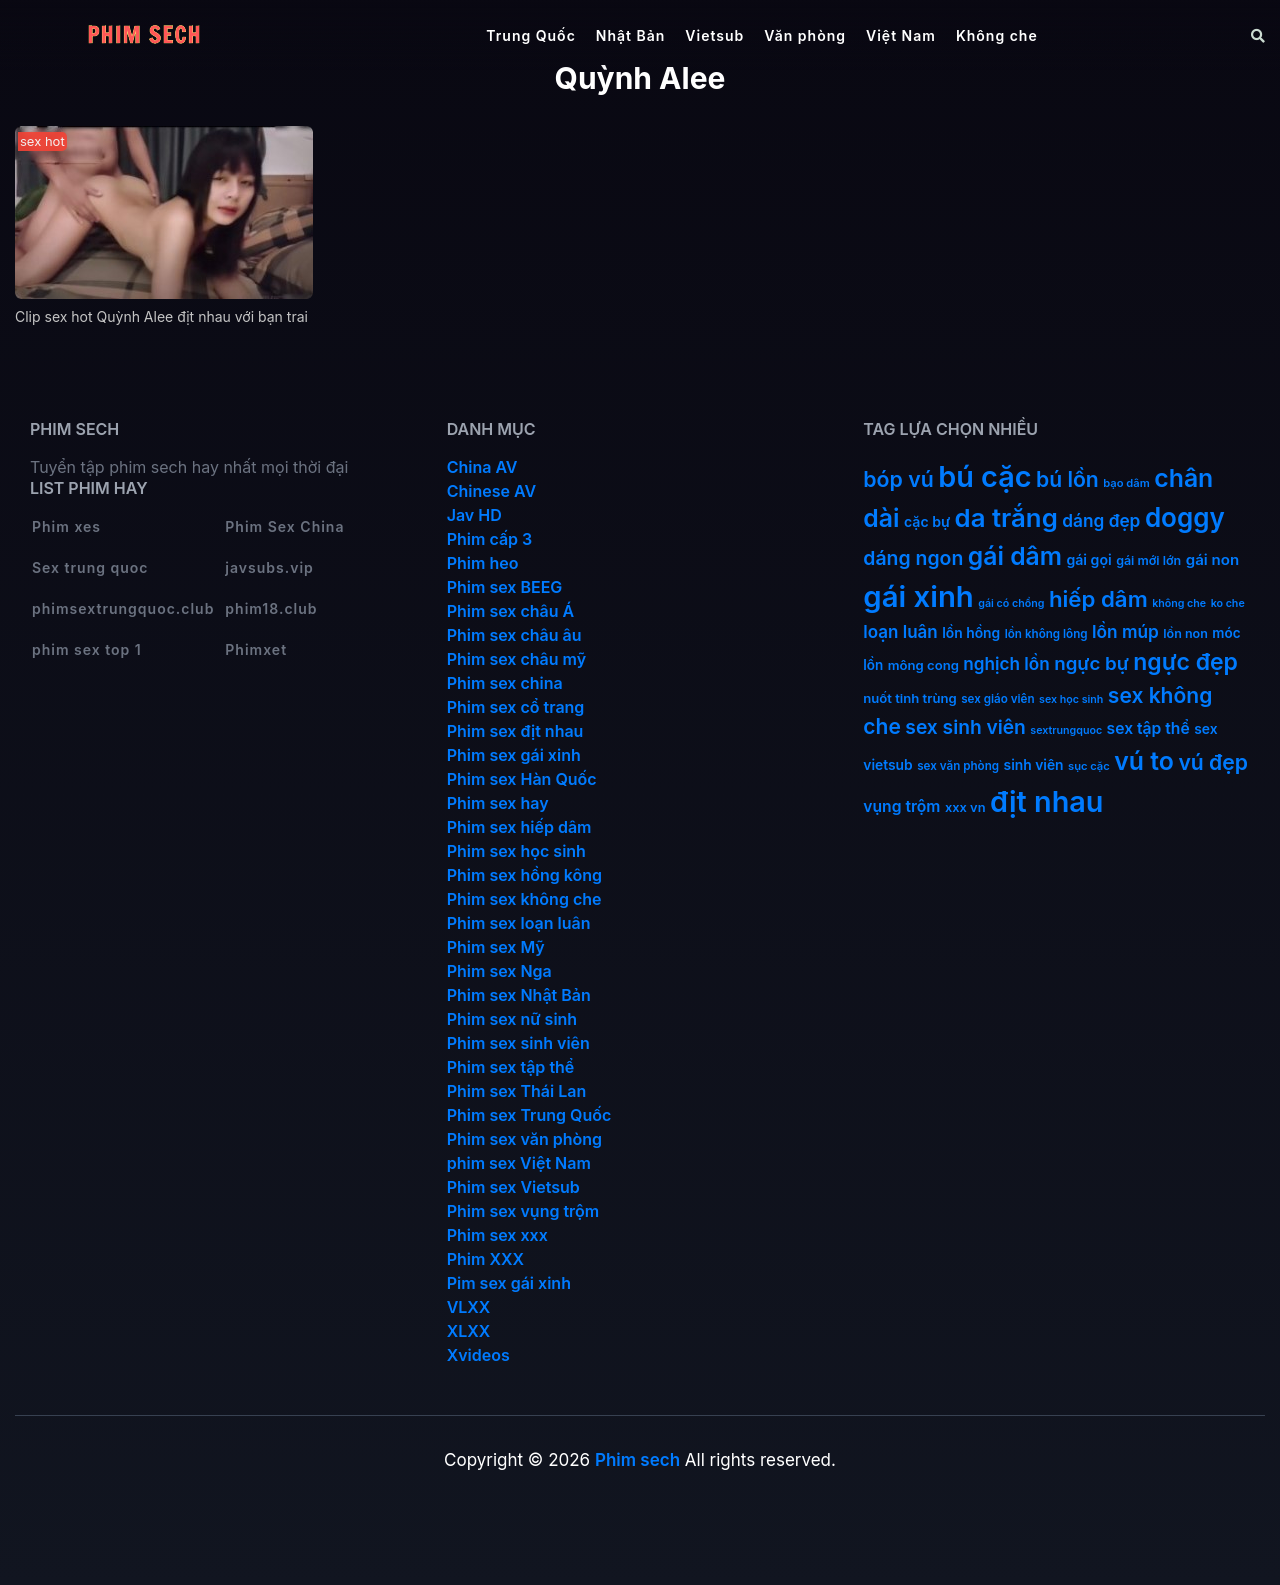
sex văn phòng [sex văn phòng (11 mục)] (958, 766)
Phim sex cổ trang (516, 707)
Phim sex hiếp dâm (519, 827)
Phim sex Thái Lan (517, 1091)
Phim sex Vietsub (513, 1187)
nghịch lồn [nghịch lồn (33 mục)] (1006, 663)
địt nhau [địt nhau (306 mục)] (1046, 801)
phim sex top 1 (87, 649)
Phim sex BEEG (505, 587)
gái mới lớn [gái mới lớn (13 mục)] (1148, 560)
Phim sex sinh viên (518, 1043)
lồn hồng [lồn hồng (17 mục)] (971, 633)
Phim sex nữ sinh (512, 1019)
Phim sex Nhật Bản (519, 995)
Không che (997, 35)
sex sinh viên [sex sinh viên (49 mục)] (965, 727)
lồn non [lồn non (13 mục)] (1185, 633)
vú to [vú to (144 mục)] (1144, 761)
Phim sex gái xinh (514, 755)
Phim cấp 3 (490, 539)
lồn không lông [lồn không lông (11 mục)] (1046, 634)
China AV (482, 467)
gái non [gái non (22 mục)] (1212, 559)
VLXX (469, 1307)
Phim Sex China (284, 526)
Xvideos (478, 1355)
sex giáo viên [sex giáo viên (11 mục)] (997, 699)
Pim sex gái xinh (509, 1283)
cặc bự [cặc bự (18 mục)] (927, 521)
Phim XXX (485, 1259)
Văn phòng (805, 35)
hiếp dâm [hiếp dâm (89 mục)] (1098, 598)
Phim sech (637, 1460)
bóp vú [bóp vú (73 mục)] (898, 479)
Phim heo (483, 563)
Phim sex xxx (497, 1235)
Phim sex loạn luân (519, 923)
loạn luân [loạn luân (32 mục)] (900, 632)
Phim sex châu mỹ (516, 659)
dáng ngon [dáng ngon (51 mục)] (913, 558)
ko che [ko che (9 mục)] (1228, 603)
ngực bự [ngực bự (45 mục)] (1091, 663)
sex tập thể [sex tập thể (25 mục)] (1148, 728)
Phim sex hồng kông (524, 875)
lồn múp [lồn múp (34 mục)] (1125, 631)
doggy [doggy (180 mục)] (1185, 517)
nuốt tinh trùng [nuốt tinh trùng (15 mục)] (909, 698)
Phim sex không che (524, 899)
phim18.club (271, 608)
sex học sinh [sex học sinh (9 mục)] (1071, 699)
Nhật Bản (631, 35)
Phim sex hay (498, 803)
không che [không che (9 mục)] (1179, 603)
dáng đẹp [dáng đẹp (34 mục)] (1101, 520)
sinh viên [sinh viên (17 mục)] (1034, 765)
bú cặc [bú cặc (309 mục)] (984, 476)
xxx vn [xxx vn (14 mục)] (965, 807)
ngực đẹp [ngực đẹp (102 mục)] (1185, 662)
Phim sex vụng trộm (523, 1211)
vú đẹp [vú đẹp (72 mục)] (1213, 762)
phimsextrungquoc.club (123, 608)
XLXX (469, 1331)
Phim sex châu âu (514, 635)
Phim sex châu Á (511, 611)
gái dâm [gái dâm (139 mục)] (1015, 556)
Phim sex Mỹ (496, 947)
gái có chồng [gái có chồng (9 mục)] (1011, 603)
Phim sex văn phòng (524, 1139)
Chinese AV (491, 491)
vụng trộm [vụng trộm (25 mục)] (901, 806)
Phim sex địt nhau (515, 731)
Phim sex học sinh (516, 851)
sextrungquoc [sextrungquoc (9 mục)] (1066, 730)
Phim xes (66, 526)
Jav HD (474, 515)
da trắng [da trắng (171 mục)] (1006, 517)
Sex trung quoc (90, 567)
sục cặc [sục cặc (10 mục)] (1089, 766)
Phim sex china (505, 683)
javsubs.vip (269, 567)
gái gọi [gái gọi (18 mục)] (1088, 559)
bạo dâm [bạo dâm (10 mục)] (1126, 483)
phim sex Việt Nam (519, 1163)
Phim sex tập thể (511, 1067)
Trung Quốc (531, 35)
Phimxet (256, 649)
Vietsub (714, 35)
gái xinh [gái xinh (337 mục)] (918, 596)
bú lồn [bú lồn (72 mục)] (1067, 479)
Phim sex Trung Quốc (529, 1115)
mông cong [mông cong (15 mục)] (923, 665)
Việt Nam (901, 35)
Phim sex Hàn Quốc (522, 779)
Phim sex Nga (499, 971)
